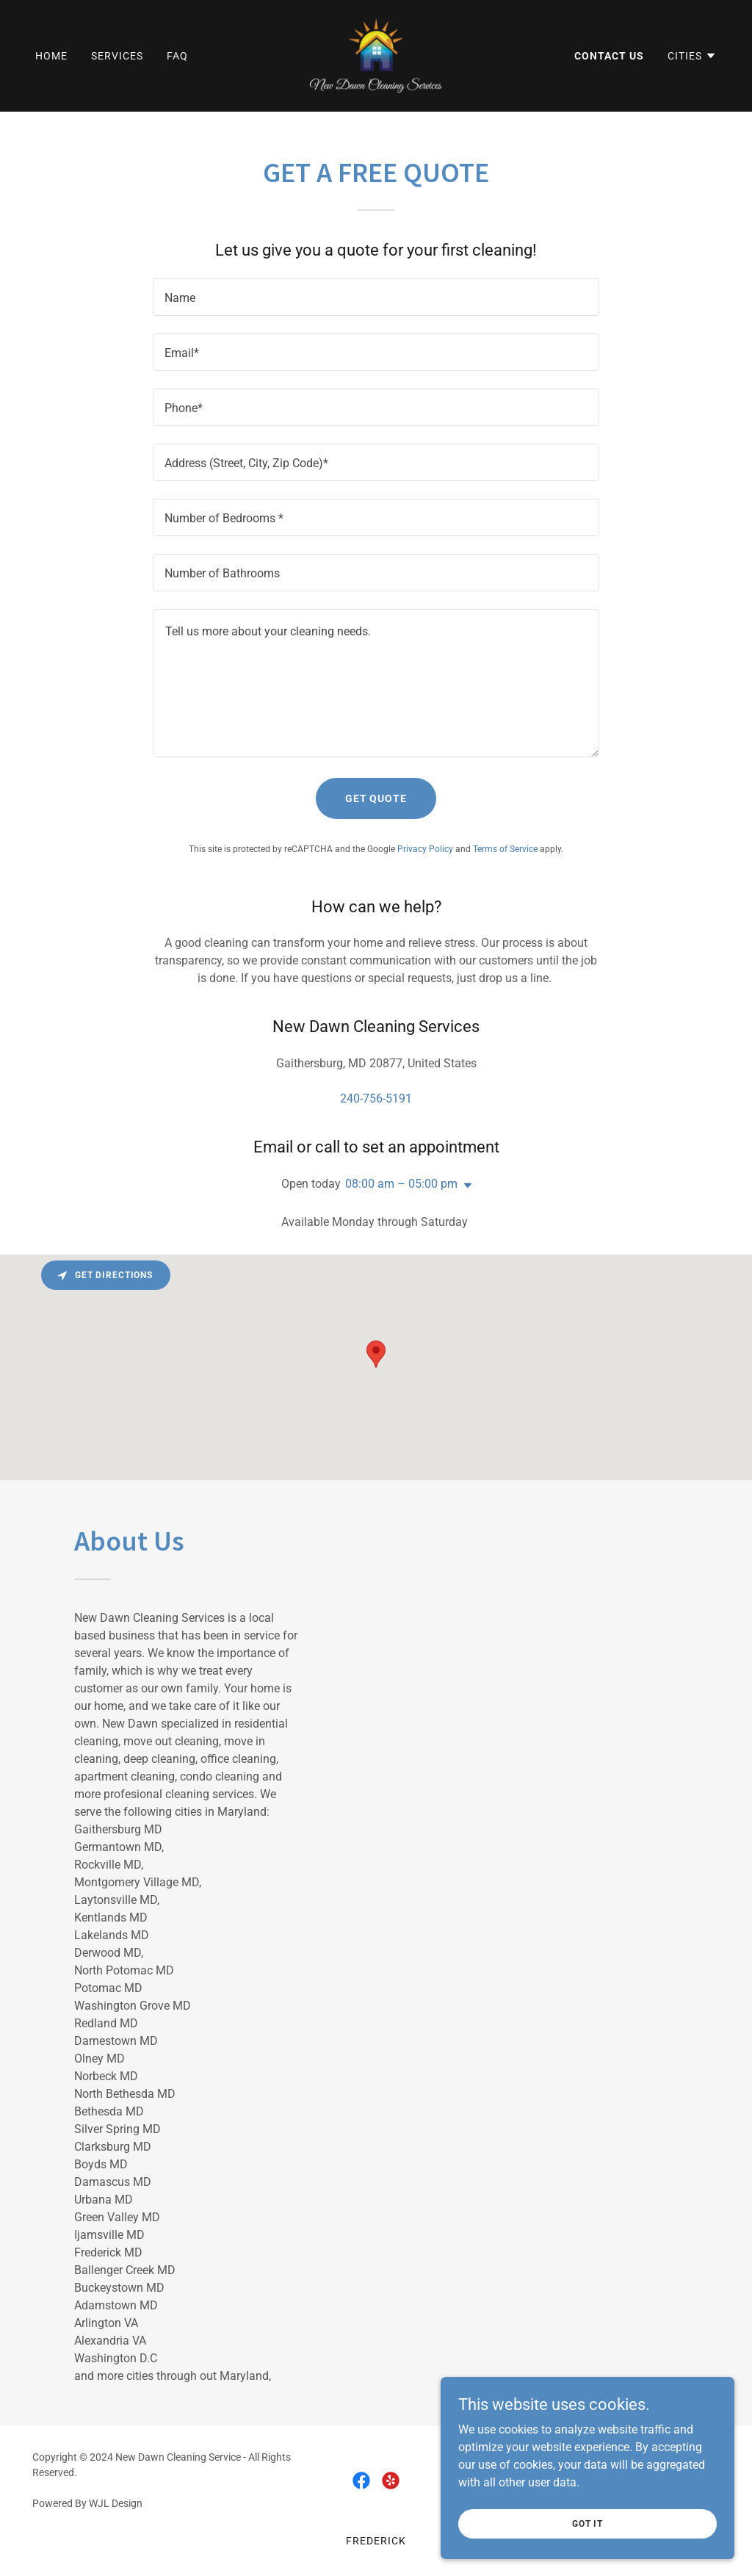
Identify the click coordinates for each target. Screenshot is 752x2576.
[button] (692, 56)
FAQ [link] (177, 56)
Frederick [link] (376, 2541)
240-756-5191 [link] (376, 1098)
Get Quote (376, 798)
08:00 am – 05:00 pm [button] (401, 1184)
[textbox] (376, 297)
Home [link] (51, 56)
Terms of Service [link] (505, 849)
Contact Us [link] (609, 56)
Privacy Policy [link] (425, 849)
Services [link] (117, 56)
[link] (376, 55)
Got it (587, 2523)
